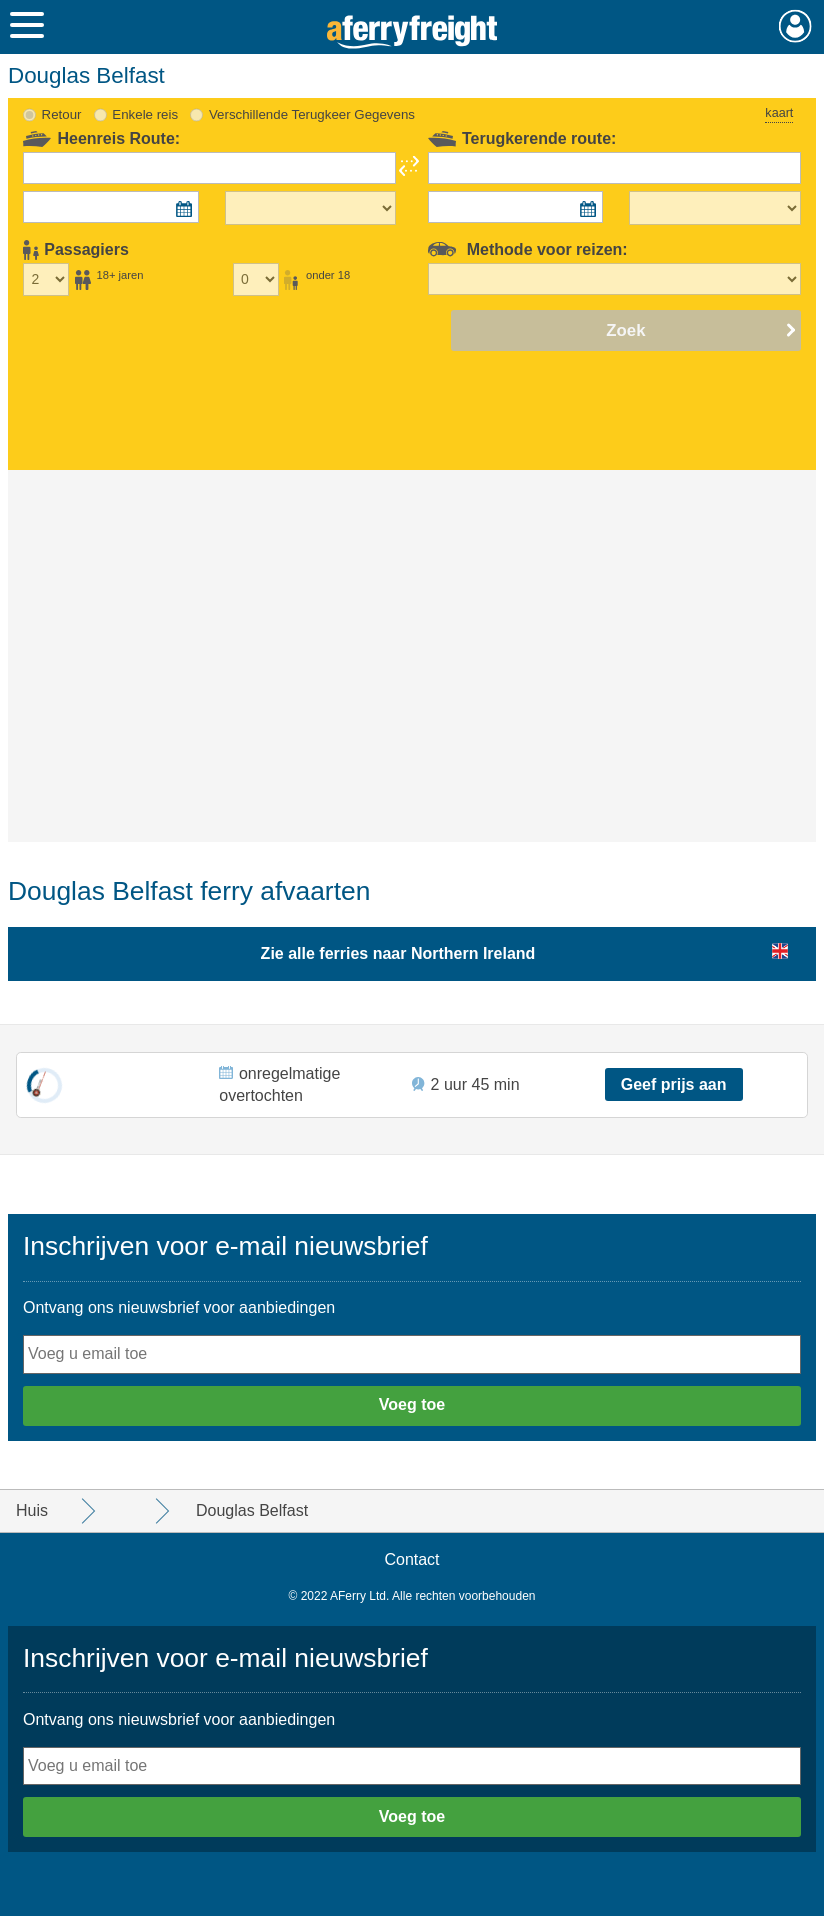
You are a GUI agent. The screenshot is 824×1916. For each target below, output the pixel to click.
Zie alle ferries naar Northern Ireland (398, 953)
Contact (411, 1559)
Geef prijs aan (674, 1084)
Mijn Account (795, 26)
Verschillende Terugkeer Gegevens (312, 114)
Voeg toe (412, 1404)
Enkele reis (145, 114)
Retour (62, 114)
